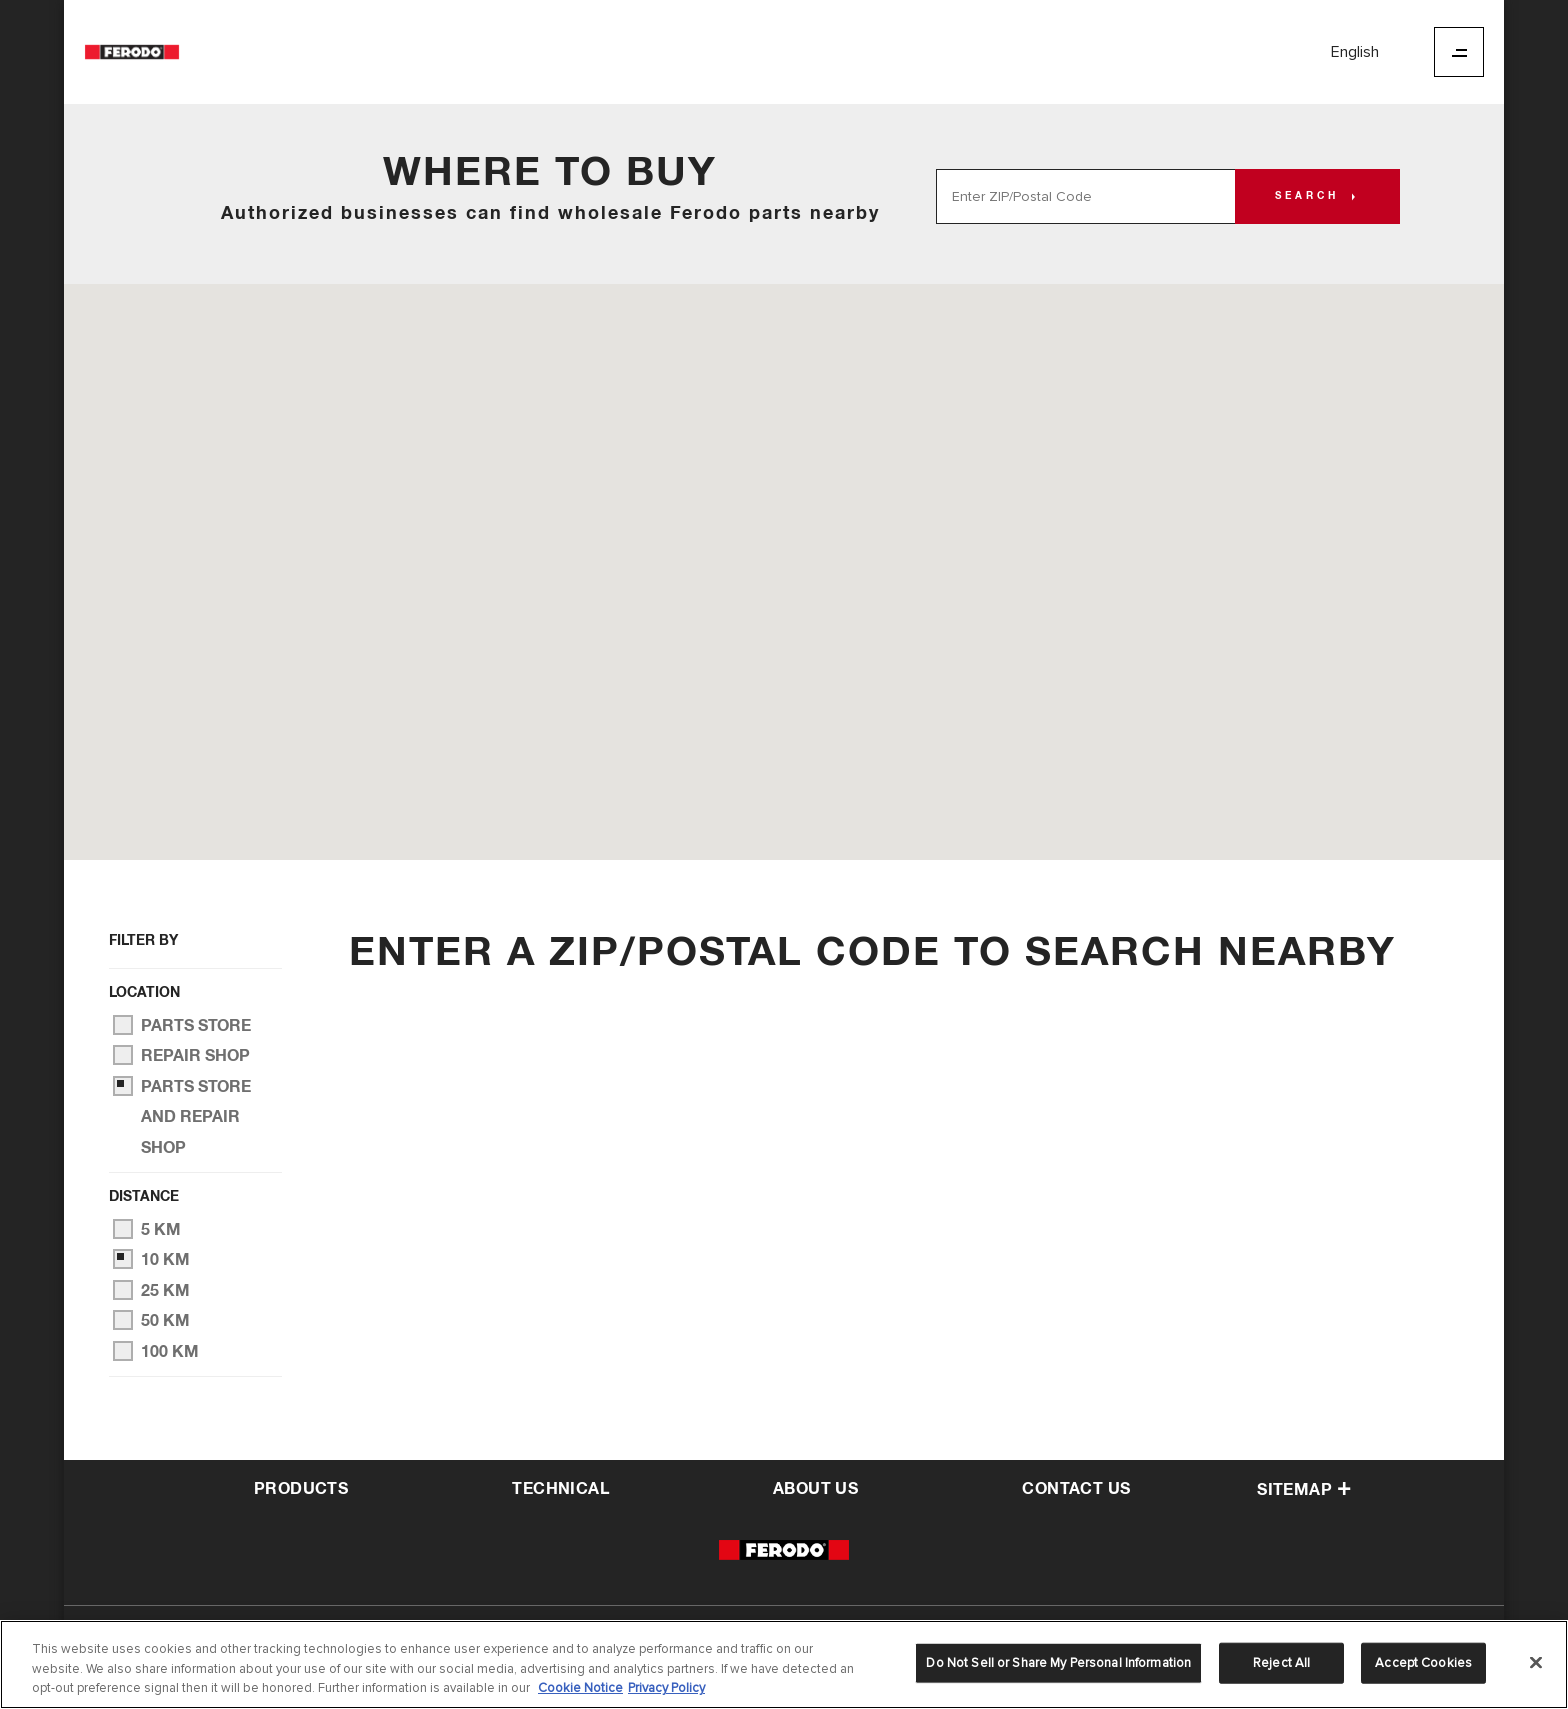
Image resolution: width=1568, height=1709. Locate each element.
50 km (151, 1320)
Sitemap (1304, 1490)
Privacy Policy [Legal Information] (666, 1691)
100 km (156, 1351)
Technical (560, 1489)
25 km (151, 1290)
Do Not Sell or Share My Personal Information (1058, 1665)
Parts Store (182, 1025)
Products (301, 1489)
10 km (151, 1259)
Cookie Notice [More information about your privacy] (580, 1691)
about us (815, 1489)
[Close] (1536, 1664)
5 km (147, 1229)
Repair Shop (181, 1055)
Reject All (1281, 1665)
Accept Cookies (1423, 1665)
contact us (1076, 1489)
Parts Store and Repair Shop (182, 1116)
